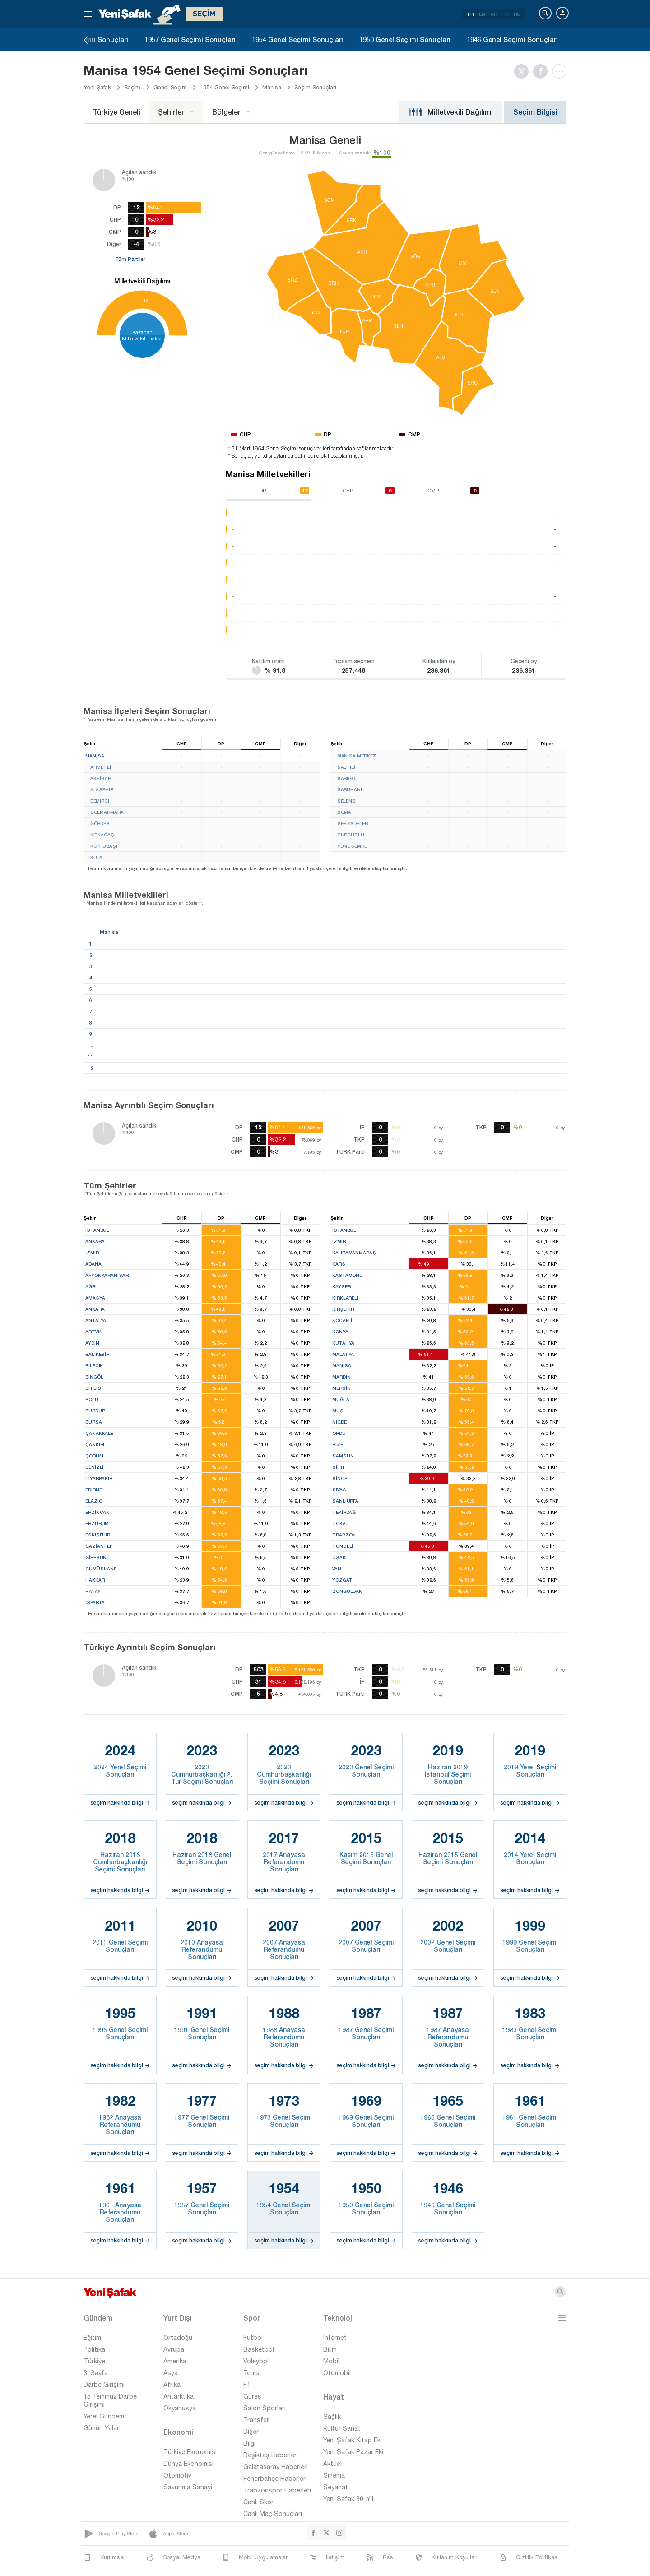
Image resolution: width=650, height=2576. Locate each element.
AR (494, 14)
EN (482, 14)
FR (505, 14)
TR (470, 14)
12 (146, 300)
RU (517, 14)
